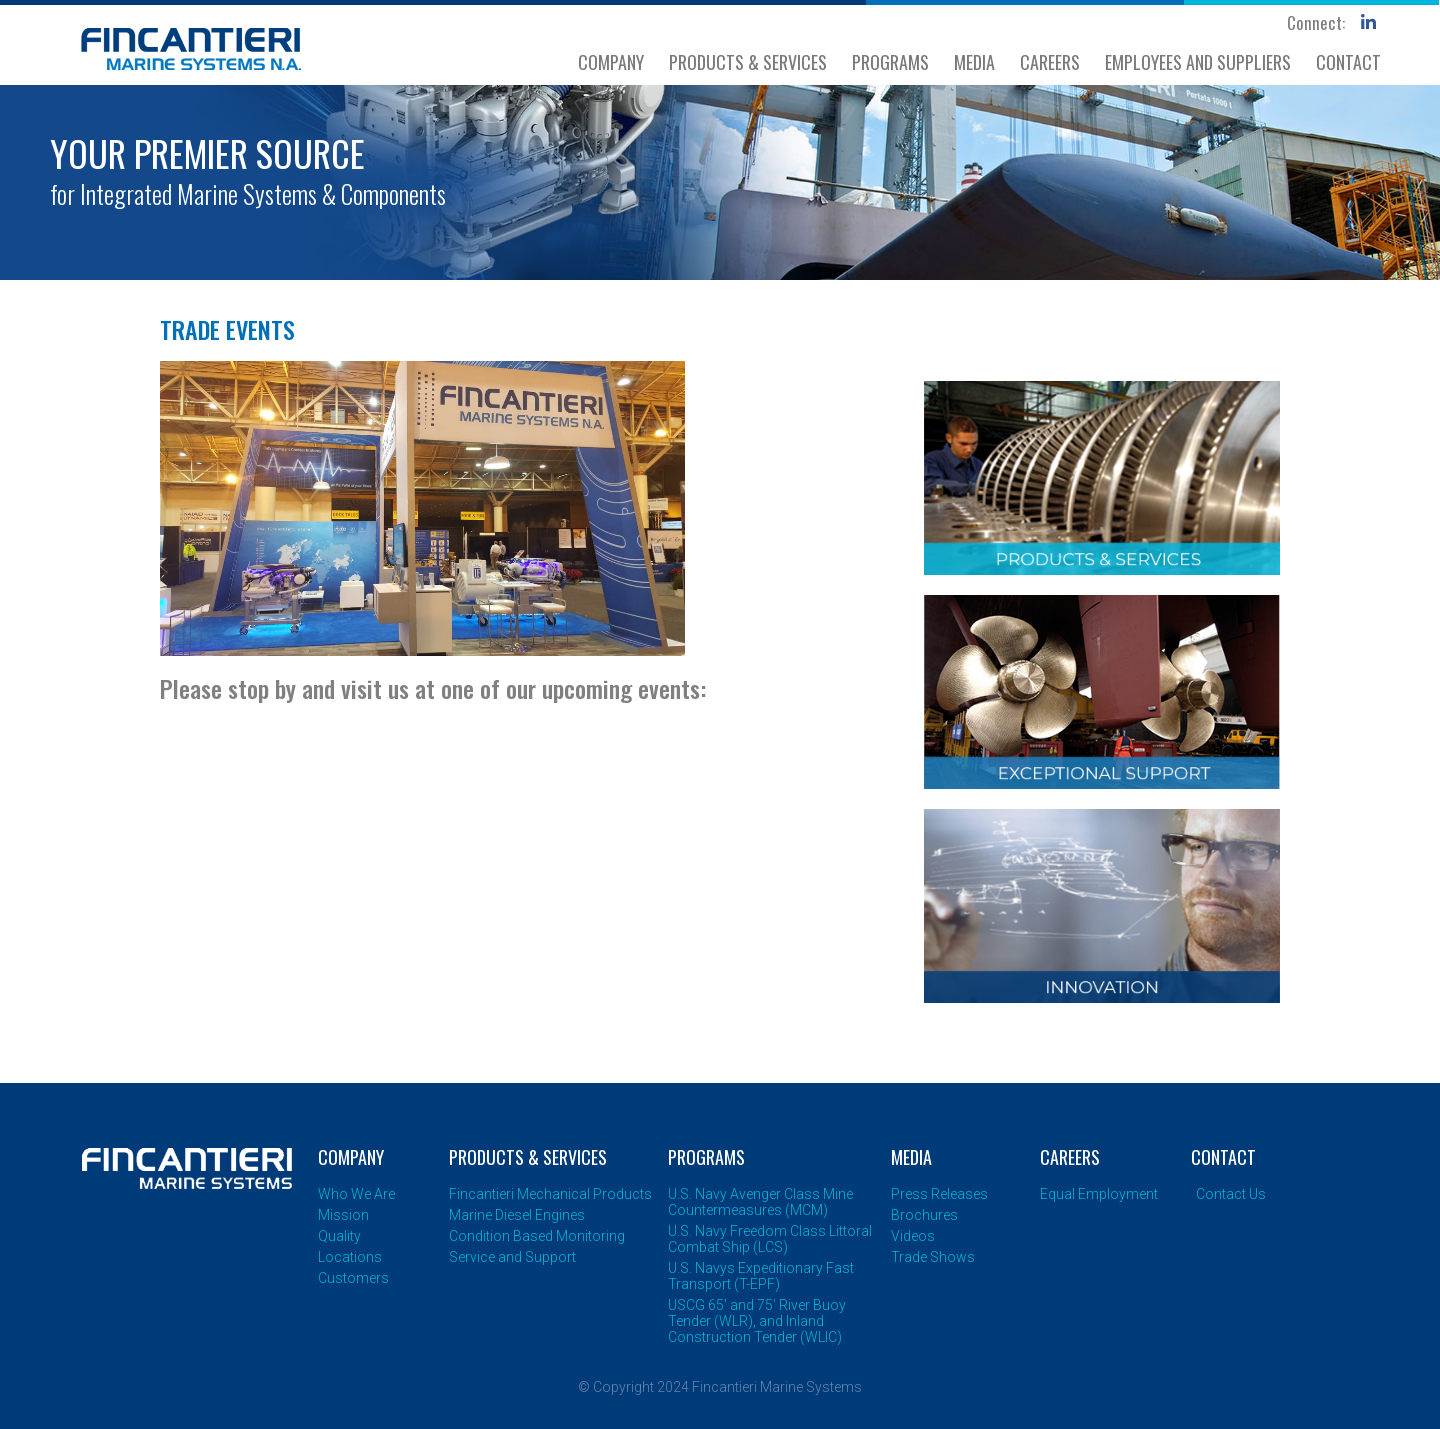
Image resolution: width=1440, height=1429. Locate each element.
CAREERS (1050, 62)
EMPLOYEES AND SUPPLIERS (1198, 62)
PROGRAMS (890, 62)
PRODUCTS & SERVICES (748, 62)
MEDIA (974, 62)
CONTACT (1348, 62)
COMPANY (611, 62)
